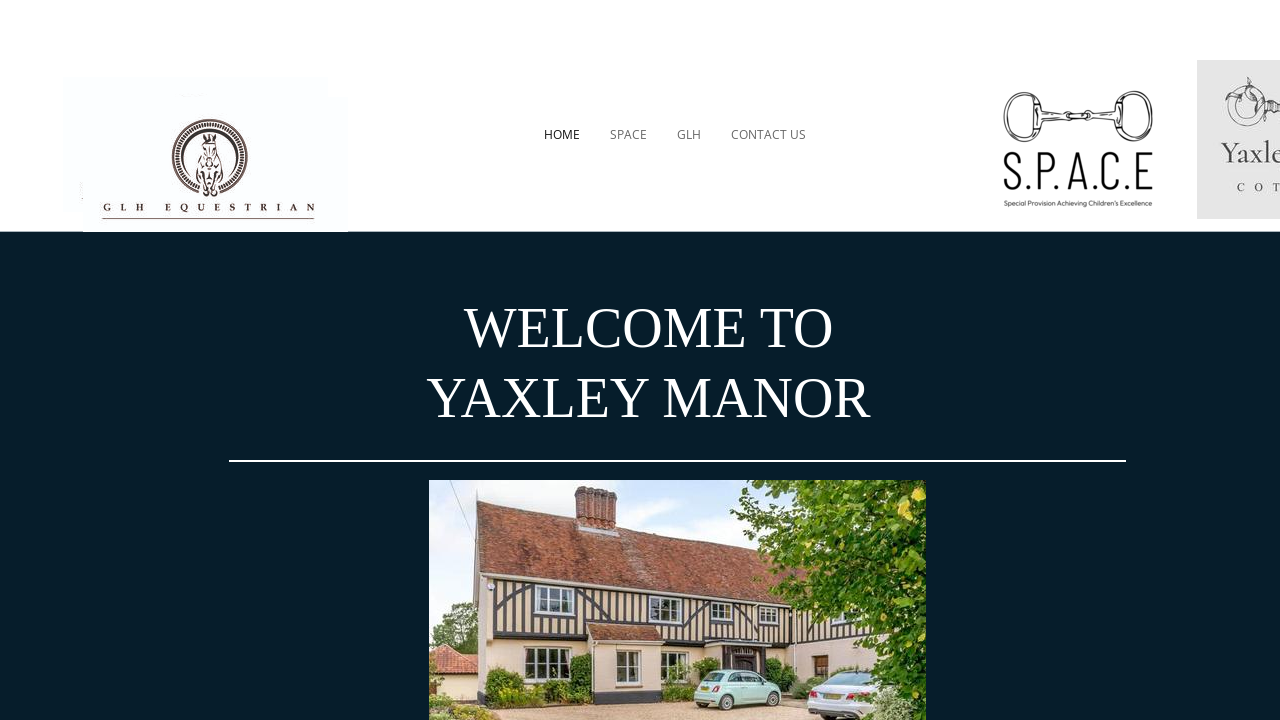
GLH (689, 134)
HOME (562, 134)
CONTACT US (768, 134)
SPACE (628, 134)
